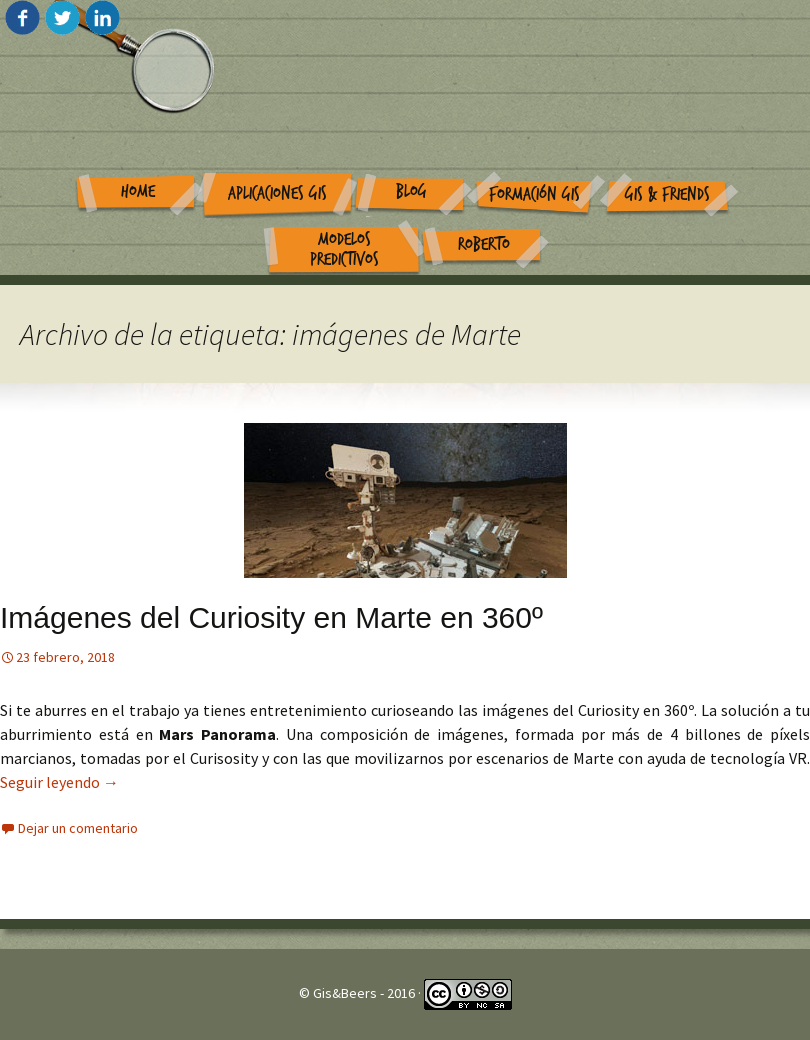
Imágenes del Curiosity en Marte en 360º (271, 617)
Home (138, 191)
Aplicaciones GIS (277, 193)
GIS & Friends (667, 194)
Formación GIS (534, 194)
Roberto (484, 244)
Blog (411, 191)
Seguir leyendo (59, 782)
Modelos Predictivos (344, 250)
